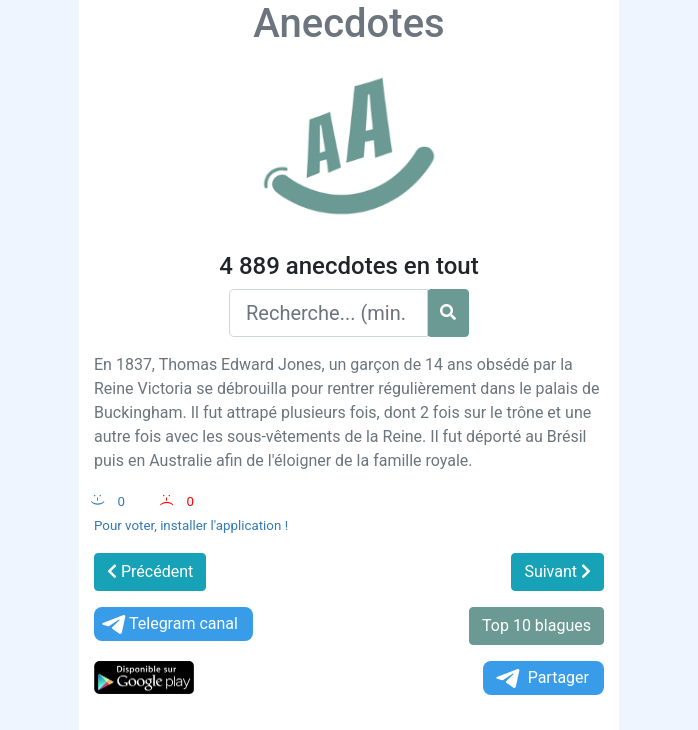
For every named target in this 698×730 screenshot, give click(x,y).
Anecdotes (348, 23)
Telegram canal (168, 624)
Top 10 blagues (536, 625)
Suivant (557, 571)
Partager (541, 678)
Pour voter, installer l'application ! (191, 525)
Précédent (150, 571)
